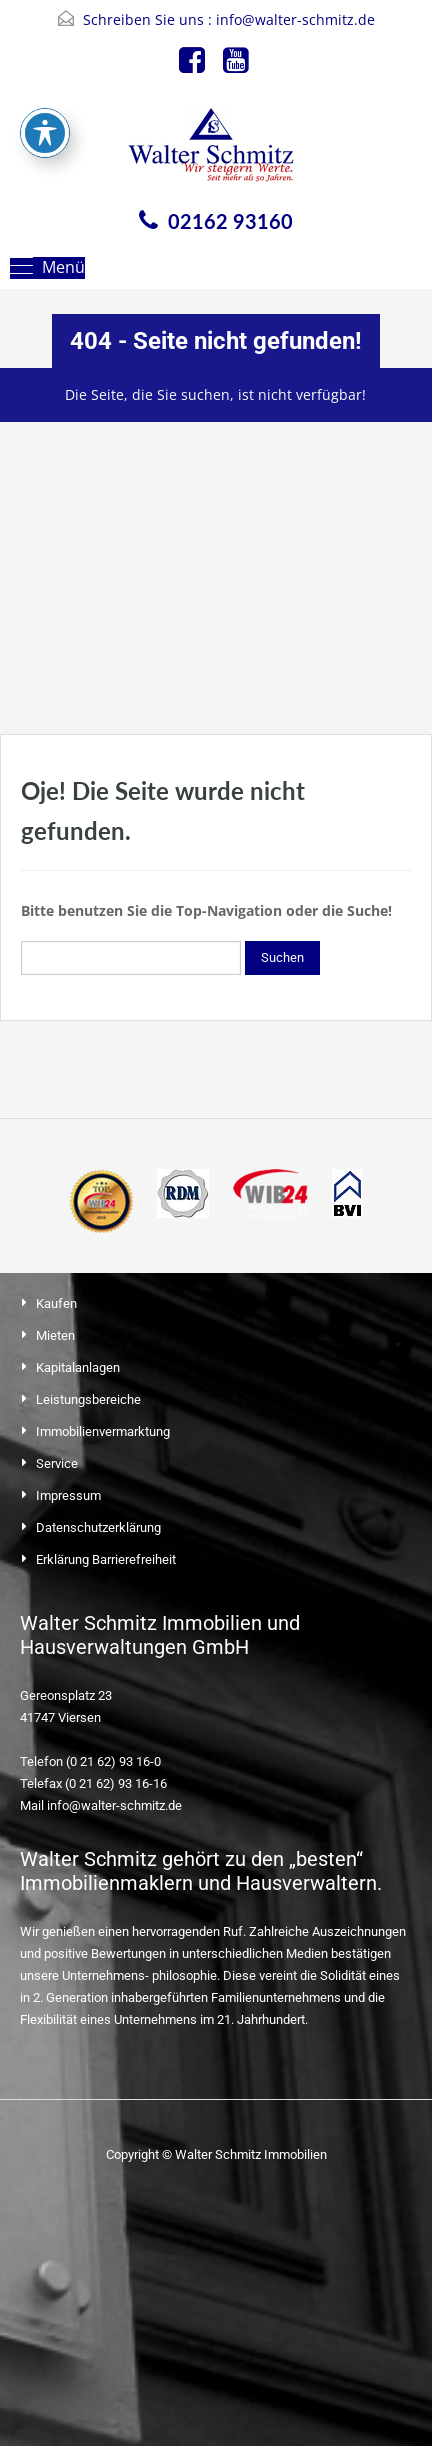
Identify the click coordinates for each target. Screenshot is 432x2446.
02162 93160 (230, 221)
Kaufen (56, 1303)
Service (57, 1463)
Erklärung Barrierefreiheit (106, 1559)
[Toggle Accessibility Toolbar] (45, 68)
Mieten (55, 1335)
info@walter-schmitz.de (295, 19)
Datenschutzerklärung (98, 1527)
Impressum (68, 1495)
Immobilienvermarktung (103, 1431)
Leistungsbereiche (88, 1399)
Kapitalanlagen (78, 1367)
